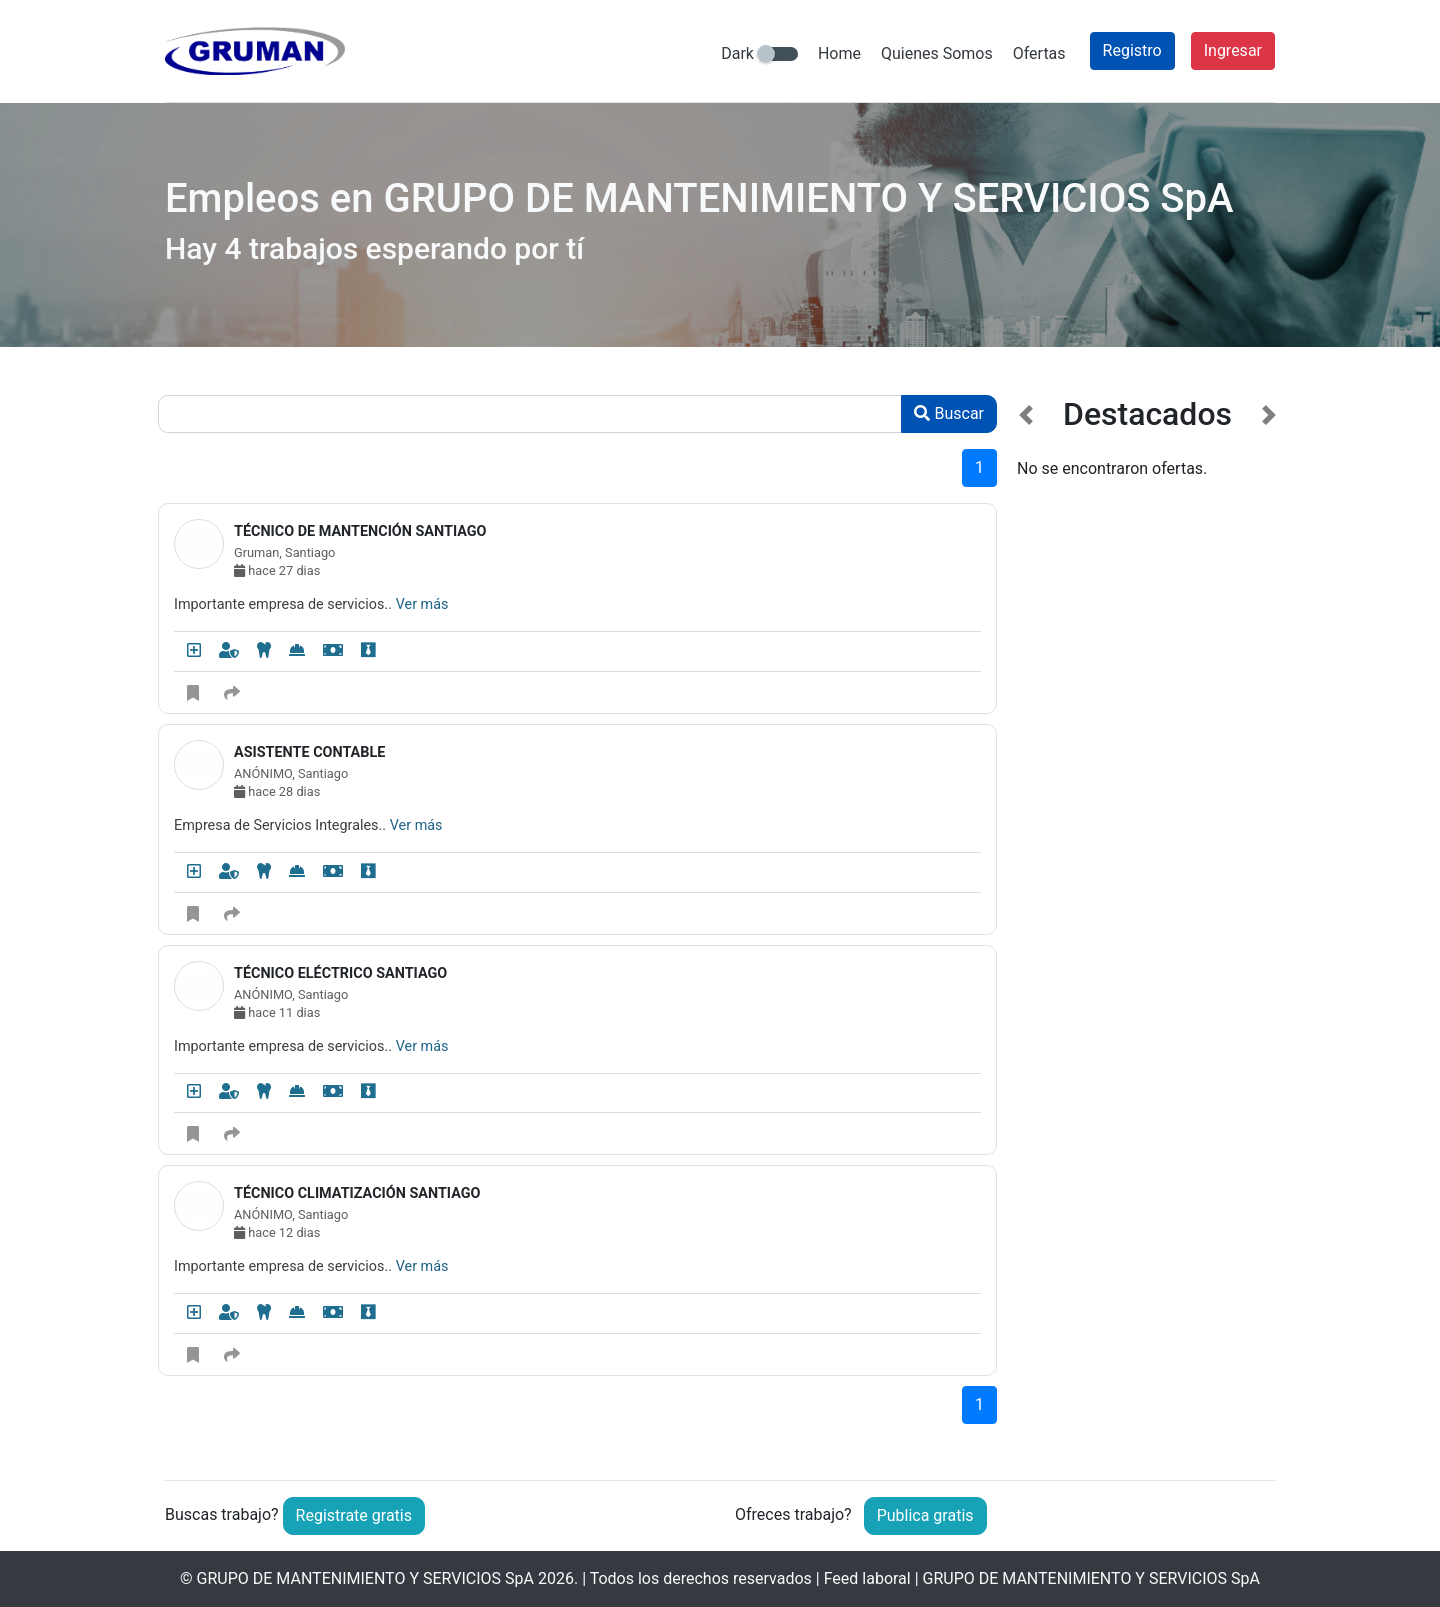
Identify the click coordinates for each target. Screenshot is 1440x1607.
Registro (1132, 50)
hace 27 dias (277, 570)
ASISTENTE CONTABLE (309, 752)
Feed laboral (867, 1578)
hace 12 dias (277, 1232)
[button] (1026, 922)
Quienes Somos (937, 53)
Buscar (949, 413)
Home (839, 53)
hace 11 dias (277, 1012)
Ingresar (1233, 50)
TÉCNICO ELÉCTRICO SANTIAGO (340, 973)
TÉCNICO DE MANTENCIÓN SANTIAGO (360, 531)
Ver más (422, 604)
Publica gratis (925, 1515)
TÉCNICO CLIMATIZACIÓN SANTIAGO (357, 1193)
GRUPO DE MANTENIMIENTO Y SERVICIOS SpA (365, 1578)
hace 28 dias (277, 791)
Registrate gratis (354, 1515)
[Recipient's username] (530, 414)
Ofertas (1039, 53)
